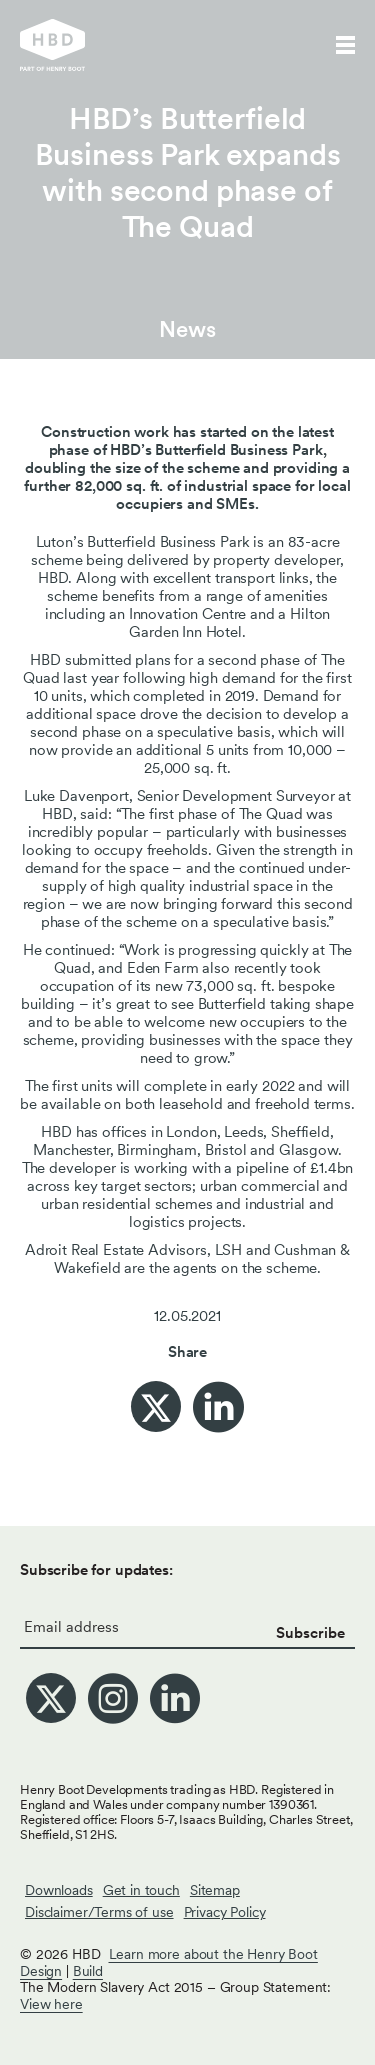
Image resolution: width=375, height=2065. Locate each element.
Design (41, 1971)
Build (88, 1971)
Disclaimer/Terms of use (99, 1912)
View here (51, 2004)
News (187, 329)
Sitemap (215, 1890)
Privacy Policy (225, 1912)
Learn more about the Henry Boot (213, 1954)
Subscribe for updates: (96, 1570)
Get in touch (141, 1890)
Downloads (59, 1890)
